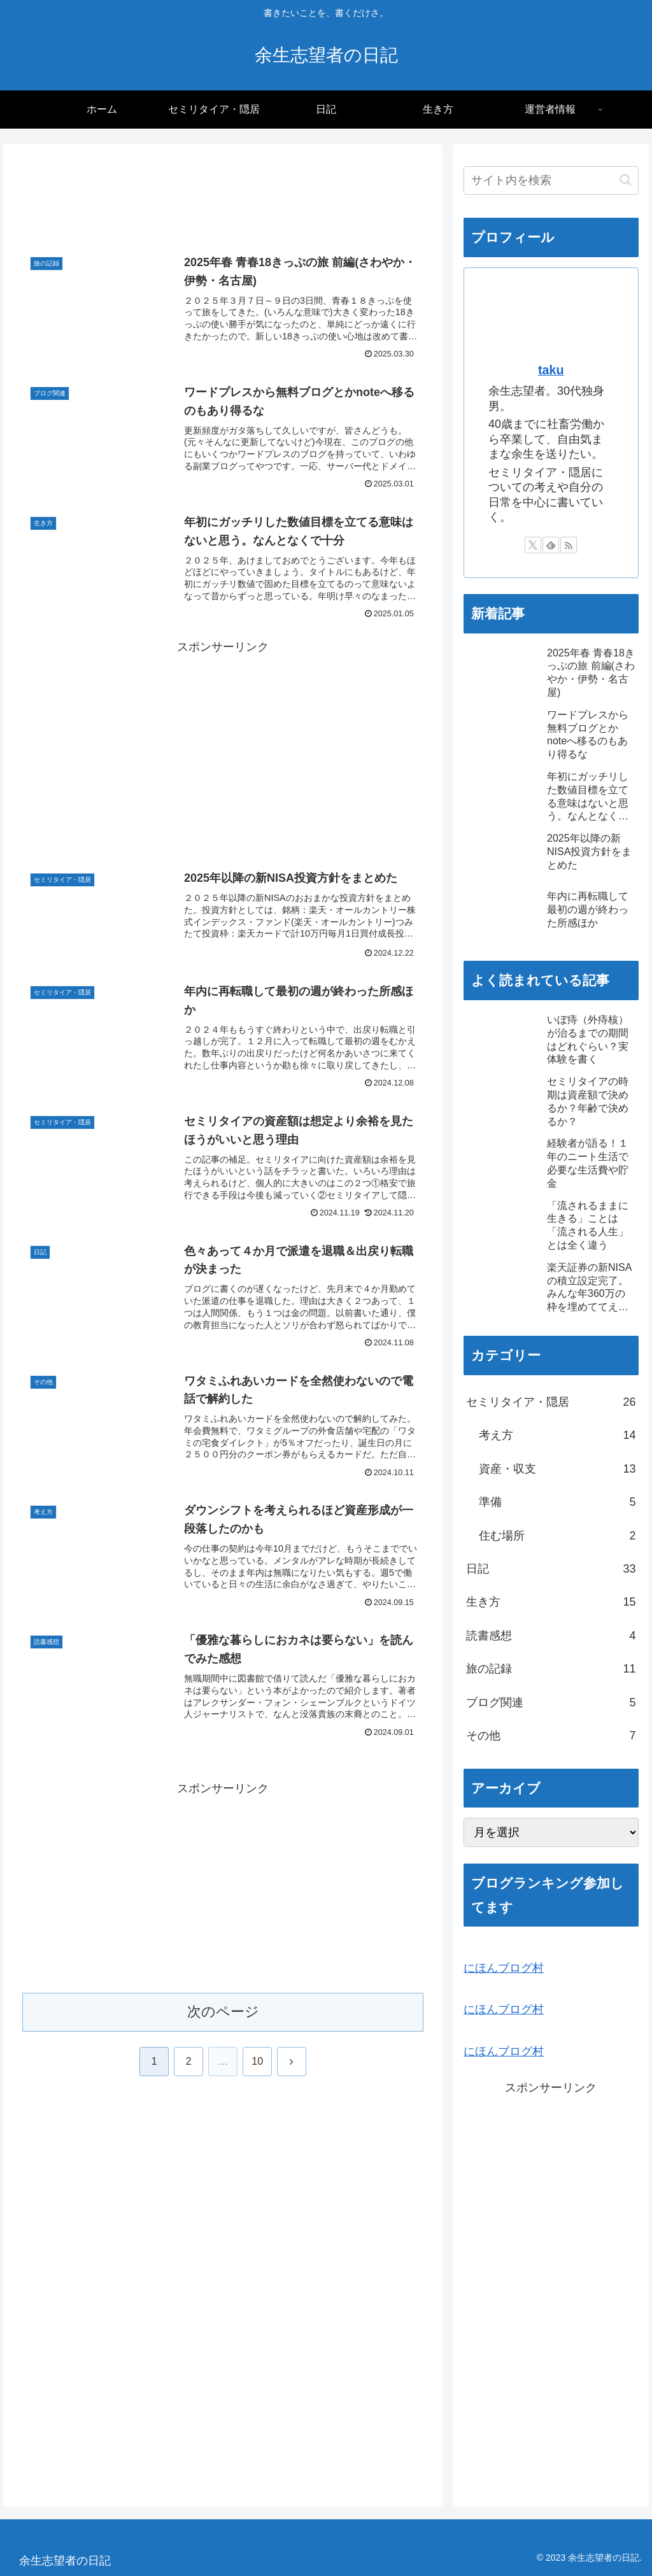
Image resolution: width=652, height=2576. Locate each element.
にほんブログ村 (504, 1968)
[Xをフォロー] (533, 545)
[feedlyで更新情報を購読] (550, 545)
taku (551, 370)
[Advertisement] (222, 199)
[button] (625, 180)
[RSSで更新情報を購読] (568, 545)
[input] (551, 180)
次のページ (223, 2012)
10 (257, 2061)
